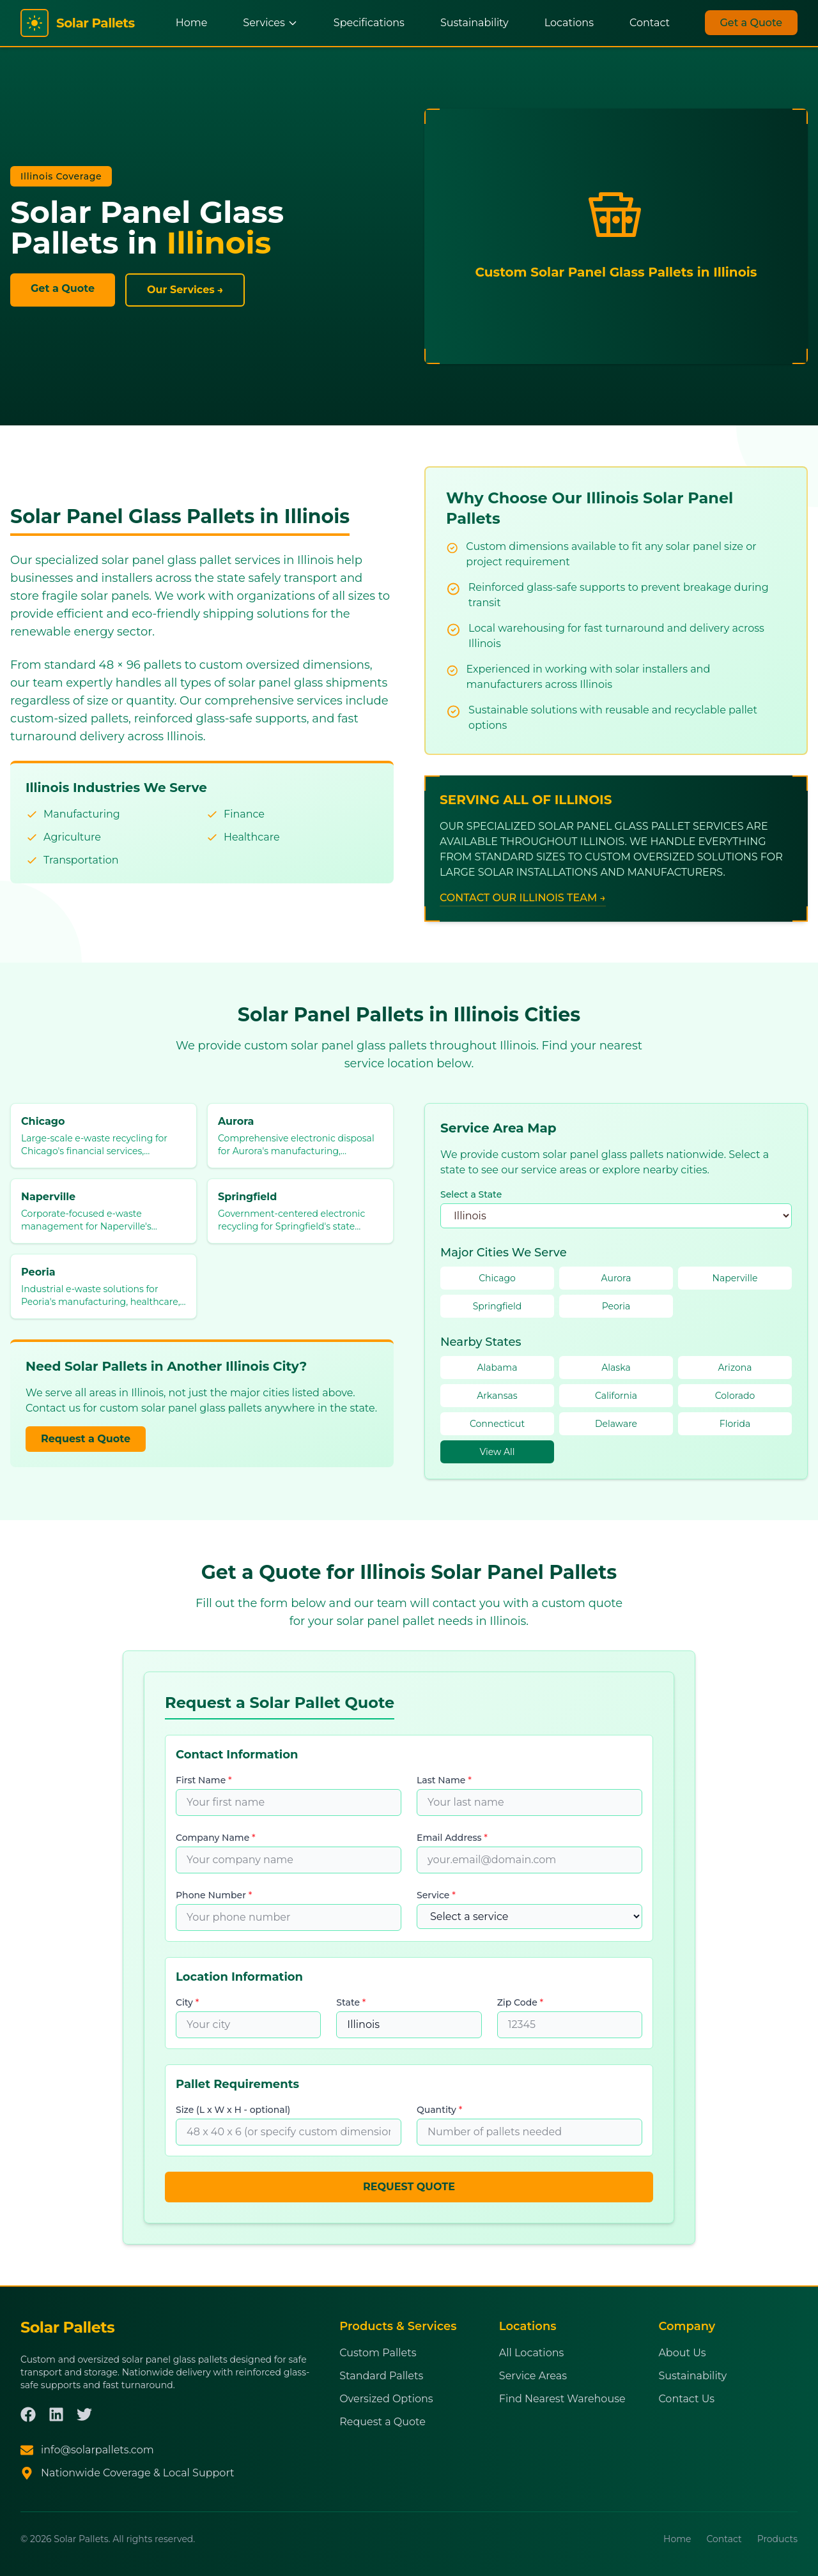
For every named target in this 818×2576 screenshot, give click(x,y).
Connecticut (497, 1423)
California (616, 1395)
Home (192, 23)
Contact (649, 23)
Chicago (497, 1278)
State (351, 2002)
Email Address (452, 1837)
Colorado (735, 1395)
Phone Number (214, 1895)
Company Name (216, 1837)
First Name (204, 1780)
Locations (569, 23)
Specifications (369, 23)
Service (436, 1895)
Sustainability (474, 23)
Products (777, 2539)
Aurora (616, 1278)
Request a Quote (85, 1439)
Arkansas (497, 1395)
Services (270, 23)
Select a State (471, 1194)
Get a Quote (751, 23)
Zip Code (520, 2002)
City (187, 2002)
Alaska (615, 1367)
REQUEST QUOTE (409, 2187)
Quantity (439, 2109)
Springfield (497, 1306)
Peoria (616, 1306)
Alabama (497, 1367)
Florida (735, 1423)
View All (496, 1452)
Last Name (444, 1780)
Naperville (735, 1278)
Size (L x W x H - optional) (233, 2109)
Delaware (616, 1423)
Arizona (735, 1367)
